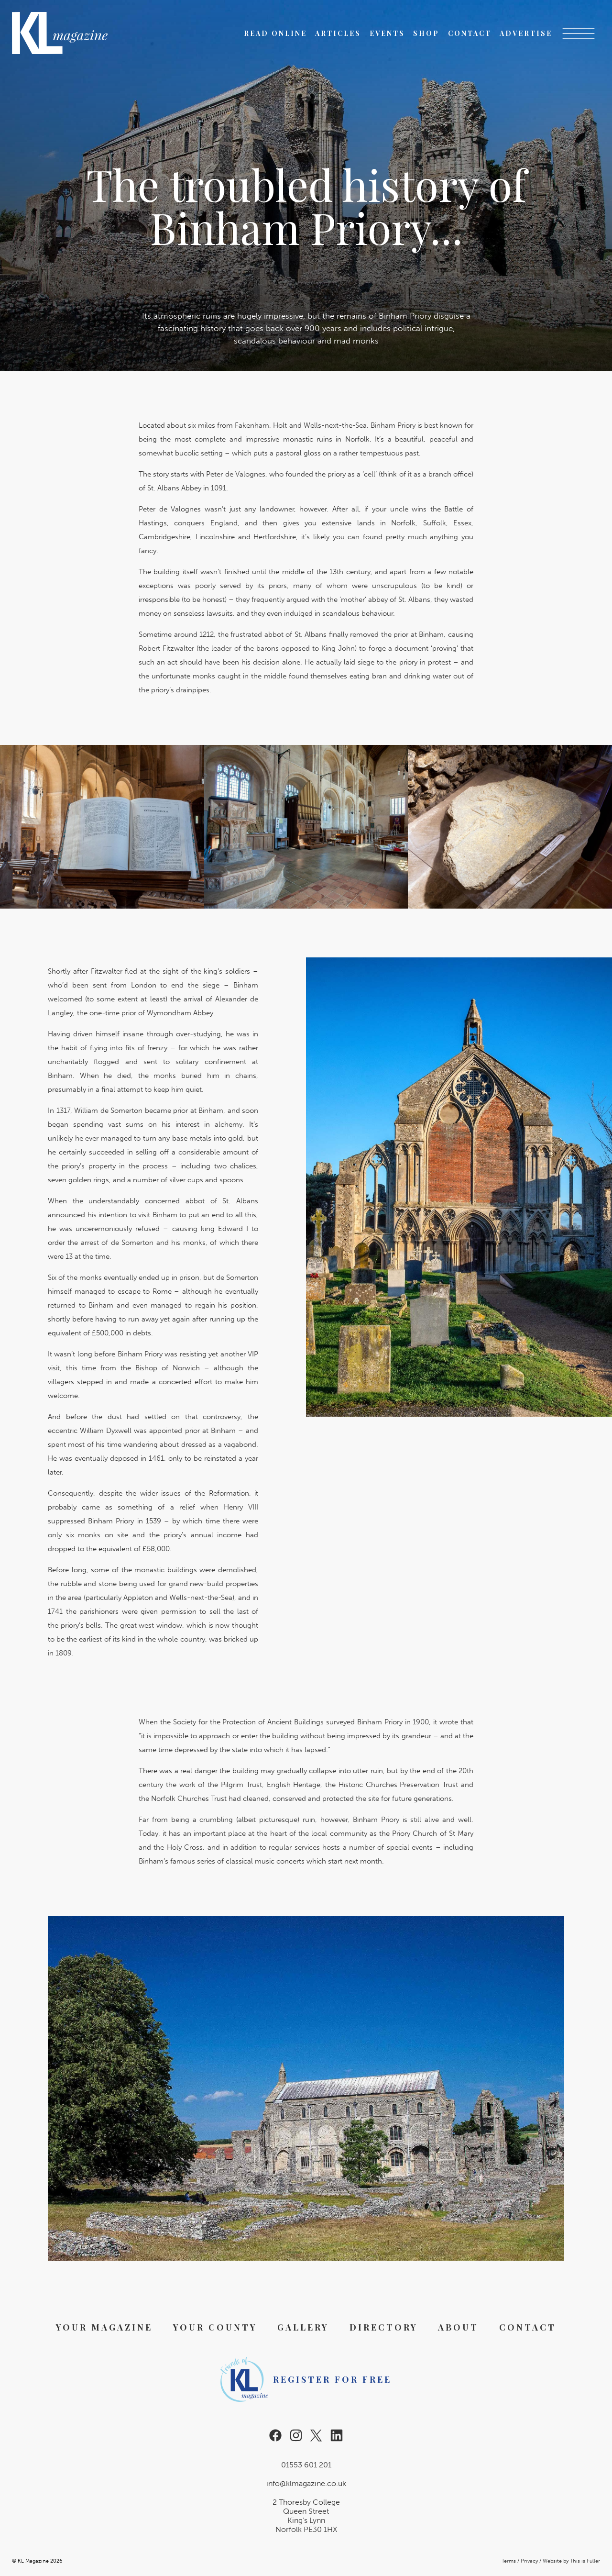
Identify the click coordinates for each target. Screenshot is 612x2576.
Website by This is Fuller (571, 2561)
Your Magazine (104, 2327)
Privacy (529, 2561)
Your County (215, 2327)
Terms (509, 2561)
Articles (338, 33)
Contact (470, 33)
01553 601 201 (306, 2464)
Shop (426, 33)
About (458, 2327)
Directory (384, 2327)
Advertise (526, 33)
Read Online (275, 33)
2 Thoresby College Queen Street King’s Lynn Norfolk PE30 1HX (306, 2516)
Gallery (303, 2327)
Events (387, 33)
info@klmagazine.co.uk (306, 2483)
